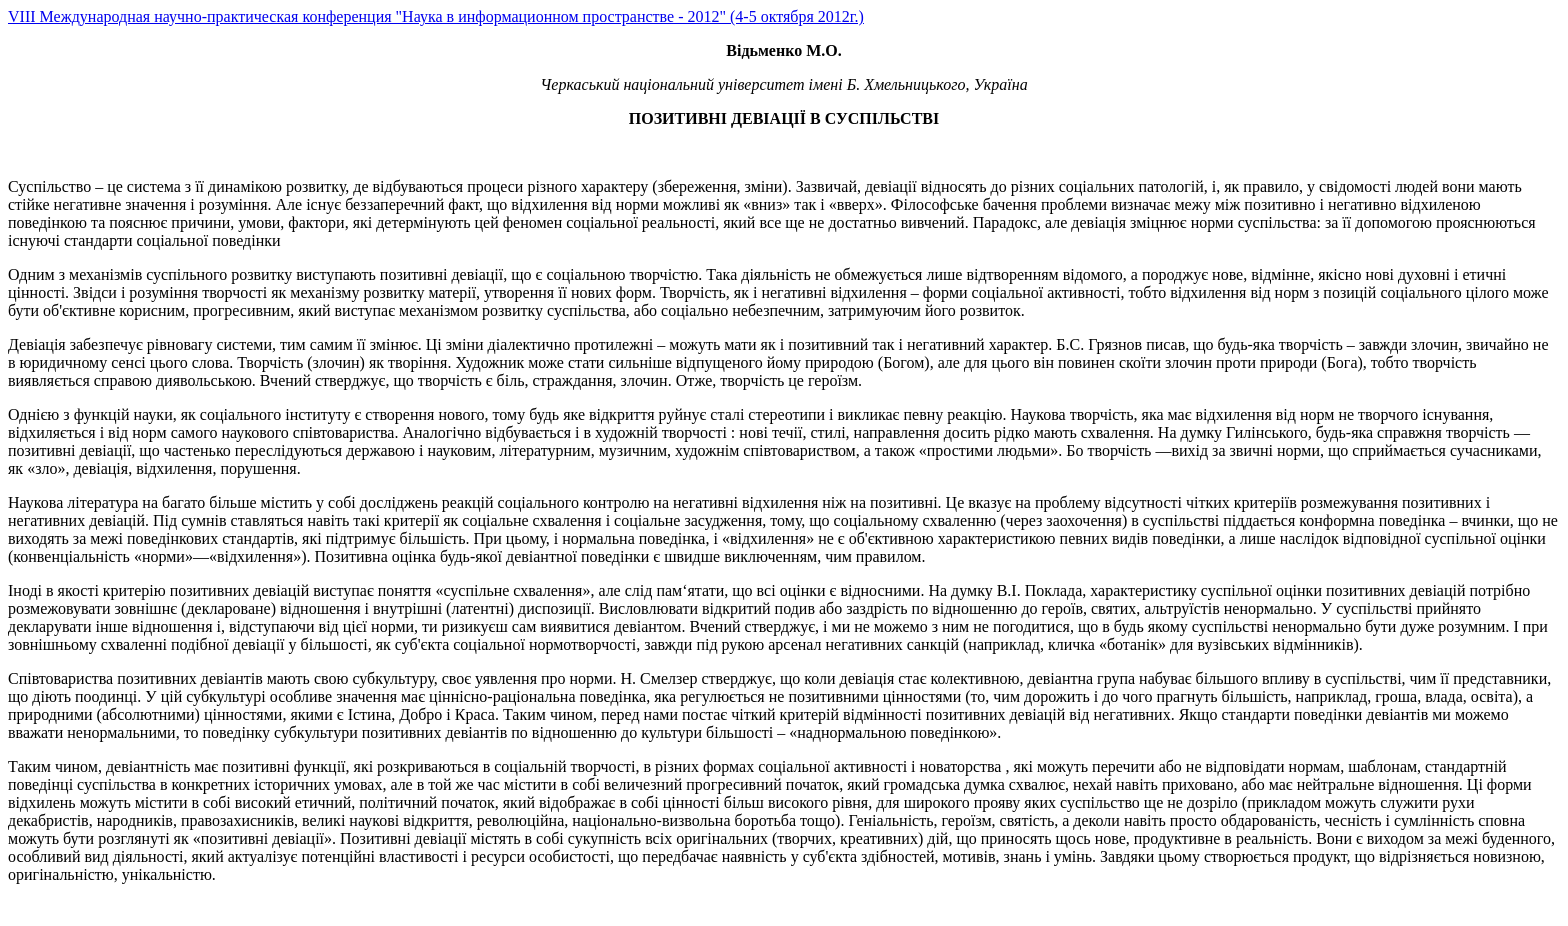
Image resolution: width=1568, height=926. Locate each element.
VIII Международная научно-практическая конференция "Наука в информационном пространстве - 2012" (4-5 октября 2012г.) (436, 16)
